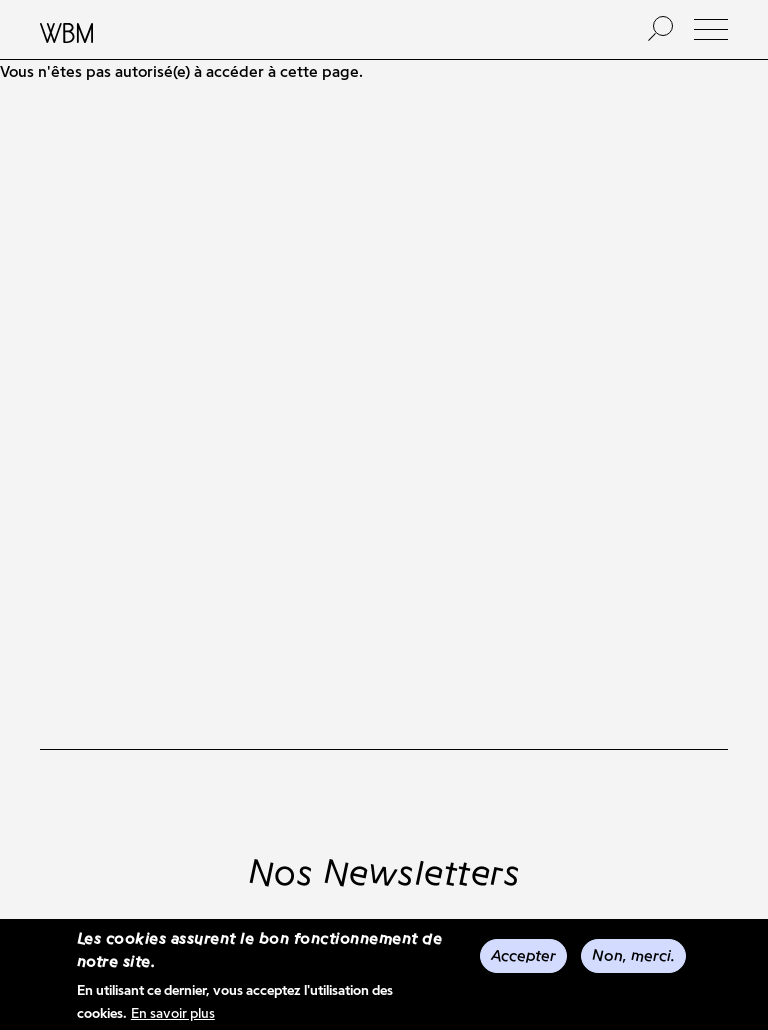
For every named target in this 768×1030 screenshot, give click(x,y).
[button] (711, 29)
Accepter (523, 957)
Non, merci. (633, 957)
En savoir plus (173, 1015)
